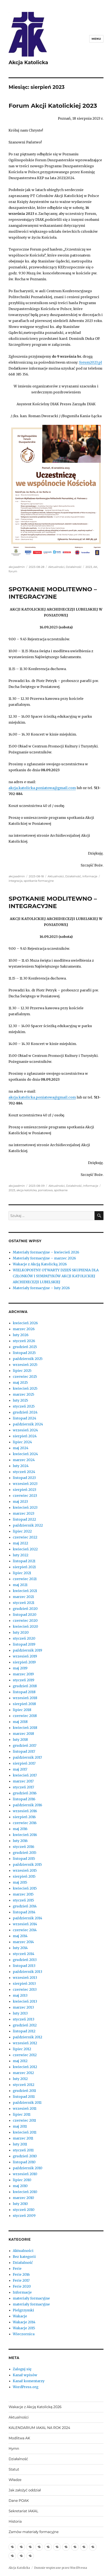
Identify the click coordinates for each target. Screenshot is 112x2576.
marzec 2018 (23, 1733)
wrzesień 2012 (25, 2043)
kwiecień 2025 (25, 1388)
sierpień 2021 (24, 1567)
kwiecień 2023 (25, 1507)
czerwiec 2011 (24, 2120)
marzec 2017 (23, 1781)
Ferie (17, 2268)
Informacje (89, 876)
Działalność (74, 567)
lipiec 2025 (22, 1370)
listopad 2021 (24, 1561)
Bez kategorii (24, 2256)
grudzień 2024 (25, 1412)
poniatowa (45, 1190)
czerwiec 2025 (25, 1376)
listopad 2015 (24, 1858)
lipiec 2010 (22, 2180)
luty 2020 (21, 1632)
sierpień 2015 (24, 1876)
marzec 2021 (23, 1597)
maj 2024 (20, 1448)
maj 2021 (20, 1585)
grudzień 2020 (25, 1608)
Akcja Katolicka (28, 62)
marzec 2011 (23, 2138)
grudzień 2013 (25, 1960)
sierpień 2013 (24, 1983)
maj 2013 (20, 1995)
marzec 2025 (23, 1394)
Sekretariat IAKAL (23, 2511)
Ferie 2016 (21, 2274)
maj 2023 (20, 1501)
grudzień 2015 (24, 1852)
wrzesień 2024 (25, 1430)
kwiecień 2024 (25, 1454)
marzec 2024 (24, 1460)
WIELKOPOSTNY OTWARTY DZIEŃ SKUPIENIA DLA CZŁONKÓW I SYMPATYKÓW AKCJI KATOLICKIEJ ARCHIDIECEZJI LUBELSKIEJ (56, 1276)
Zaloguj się (22, 2369)
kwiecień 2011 (24, 2132)
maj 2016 (20, 1829)
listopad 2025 (24, 1353)
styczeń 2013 (23, 2019)
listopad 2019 (24, 1644)
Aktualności (56, 567)
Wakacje (20, 2316)
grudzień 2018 (25, 1686)
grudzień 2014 (25, 1906)
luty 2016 (20, 1841)
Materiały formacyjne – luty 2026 (41, 1288)
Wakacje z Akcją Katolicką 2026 (40, 1264)
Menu (96, 38)
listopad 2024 (24, 1418)
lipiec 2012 (22, 2049)
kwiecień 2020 (25, 1626)
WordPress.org (25, 2387)
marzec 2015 (23, 1894)
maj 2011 (20, 2126)
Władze (15, 2480)
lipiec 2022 (22, 1531)
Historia (15, 2521)
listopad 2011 (24, 2096)
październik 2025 (28, 1359)
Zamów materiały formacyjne (34, 2532)
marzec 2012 (23, 2073)
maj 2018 (20, 1722)
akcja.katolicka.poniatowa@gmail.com (42, 788)
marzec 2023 (23, 1513)
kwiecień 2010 (25, 2192)
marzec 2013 (23, 2007)
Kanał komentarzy (29, 2381)
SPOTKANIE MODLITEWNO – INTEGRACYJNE (53, 593)
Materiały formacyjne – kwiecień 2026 (46, 1252)
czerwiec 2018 (25, 1716)
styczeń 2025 (24, 1406)
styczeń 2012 (23, 2085)
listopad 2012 (24, 2031)
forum (13, 571)
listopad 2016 (24, 1799)
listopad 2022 (24, 1519)
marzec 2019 (23, 1674)
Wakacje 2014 (24, 2322)
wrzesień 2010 (25, 2174)
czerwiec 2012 (25, 2055)
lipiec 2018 (22, 1710)
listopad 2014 (24, 1912)
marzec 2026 (24, 1329)
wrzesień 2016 (25, 1811)
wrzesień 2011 (24, 2108)
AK (95, 567)
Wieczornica (23, 2334)
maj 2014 (20, 1936)
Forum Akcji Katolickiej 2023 (53, 105)
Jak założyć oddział (25, 2490)
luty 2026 (21, 1335)
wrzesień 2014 (25, 1924)
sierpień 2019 (24, 1662)
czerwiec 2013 (25, 1989)
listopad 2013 (24, 1966)
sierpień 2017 (24, 1763)
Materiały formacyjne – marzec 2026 (44, 1258)
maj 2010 (20, 2186)
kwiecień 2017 (25, 1775)
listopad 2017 (24, 1751)
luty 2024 (21, 1466)
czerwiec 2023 (25, 1495)
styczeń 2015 (23, 1900)
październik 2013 (27, 1971)
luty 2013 (20, 2013)
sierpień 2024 (25, 1436)
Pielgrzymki (23, 2310)
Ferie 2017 (21, 2280)
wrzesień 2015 (25, 1870)
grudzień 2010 (25, 2156)
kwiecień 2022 (25, 1549)
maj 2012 (20, 2061)
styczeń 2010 (23, 2209)
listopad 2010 (24, 2162)
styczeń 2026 (24, 1341)
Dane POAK (19, 2501)
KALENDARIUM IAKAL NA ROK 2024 (39, 2428)
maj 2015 (20, 1882)
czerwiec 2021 (25, 1579)
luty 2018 (20, 1739)
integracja (15, 880)
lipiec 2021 (22, 1573)
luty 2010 (20, 2204)
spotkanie (61, 1190)
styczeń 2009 (24, 2215)
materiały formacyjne (31, 2298)
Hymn (14, 2449)
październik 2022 (28, 1525)
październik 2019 (27, 1650)
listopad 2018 (24, 1692)
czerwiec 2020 (25, 1620)
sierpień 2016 (24, 1817)
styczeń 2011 (23, 2150)
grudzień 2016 (25, 1793)
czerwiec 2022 (25, 1537)
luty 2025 (20, 1400)
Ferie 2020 (22, 2286)
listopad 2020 (24, 1614)
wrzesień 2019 (25, 1656)
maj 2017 (20, 1769)
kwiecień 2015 (25, 1888)
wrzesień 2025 (25, 1364)
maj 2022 (20, 1543)
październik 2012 (27, 2037)
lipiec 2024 (22, 1442)
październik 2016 (27, 1805)
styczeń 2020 (24, 1638)
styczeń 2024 (24, 1472)
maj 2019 (20, 1668)
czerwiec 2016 (25, 1823)
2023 (88, 567)
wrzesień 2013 (25, 1977)
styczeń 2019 (23, 1680)
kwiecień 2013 (25, 2001)
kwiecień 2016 (25, 1835)
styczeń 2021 (23, 1603)
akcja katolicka (26, 1190)
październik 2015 (27, 1864)
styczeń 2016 (23, 1846)
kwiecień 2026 (25, 1323)
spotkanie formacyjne (39, 880)
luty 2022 (20, 1555)
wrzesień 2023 (25, 1484)
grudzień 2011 (24, 2090)
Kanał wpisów (25, 2375)
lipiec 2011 (21, 2114)
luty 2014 (20, 1948)
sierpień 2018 (24, 1704)
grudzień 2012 (25, 2025)
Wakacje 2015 (24, 2328)
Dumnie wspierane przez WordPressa (60, 2568)
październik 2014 (27, 1918)
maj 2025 (20, 1382)
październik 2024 (28, 1424)
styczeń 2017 (23, 1787)
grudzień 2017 (24, 1745)
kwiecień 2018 (25, 1727)
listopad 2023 (24, 1478)
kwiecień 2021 (25, 1591)
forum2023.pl (90, 362)
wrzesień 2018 (25, 1698)
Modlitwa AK (19, 2438)
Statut (14, 2469)
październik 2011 (27, 2102)
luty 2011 (20, 2144)
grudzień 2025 (25, 1347)
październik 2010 (27, 2168)
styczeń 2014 (23, 1954)
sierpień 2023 (24, 1489)
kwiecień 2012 (25, 2067)
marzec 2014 (23, 1942)
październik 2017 (27, 1757)
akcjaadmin (17, 567)
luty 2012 (20, 2079)
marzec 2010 (23, 2198)
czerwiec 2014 (25, 1930)
